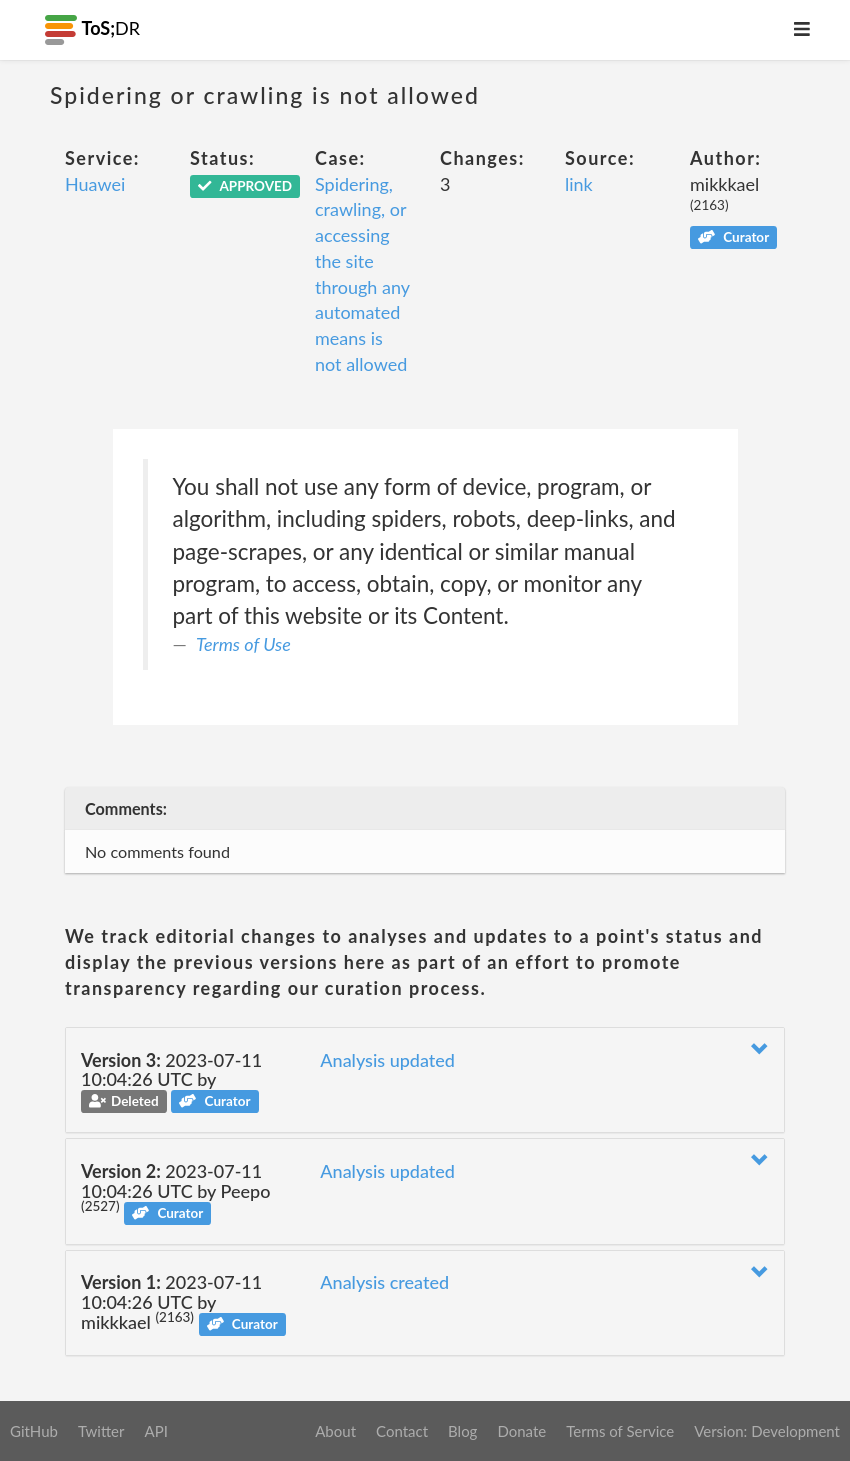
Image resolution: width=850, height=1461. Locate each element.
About (335, 1431)
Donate (521, 1431)
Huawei (95, 184)
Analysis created (384, 1282)
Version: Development (767, 1431)
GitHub (34, 1431)
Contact (402, 1431)
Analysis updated (387, 1060)
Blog (462, 1431)
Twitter (101, 1431)
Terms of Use (243, 644)
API (155, 1431)
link (579, 184)
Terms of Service (620, 1431)
